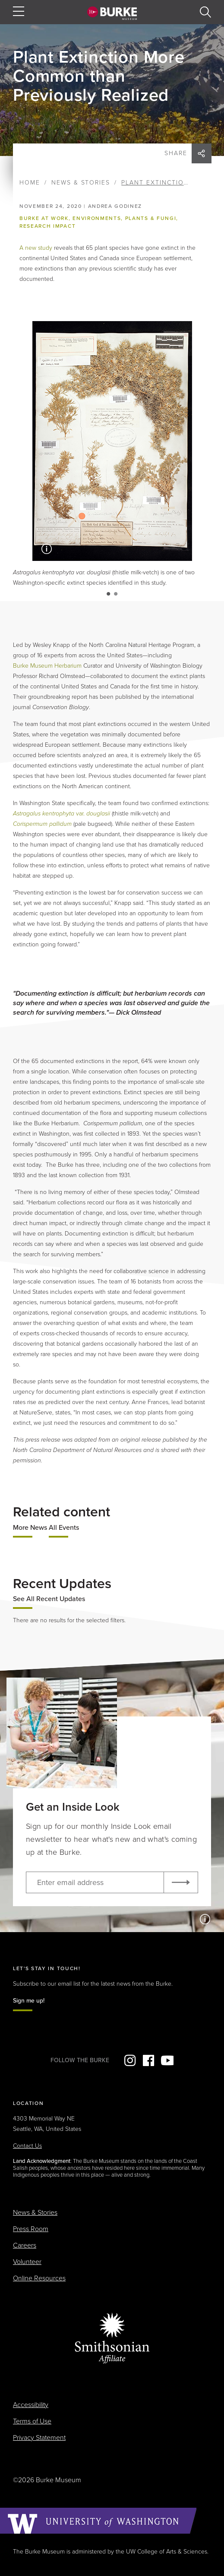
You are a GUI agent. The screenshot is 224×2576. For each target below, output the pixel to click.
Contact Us (27, 2145)
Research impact (47, 226)
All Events (64, 1527)
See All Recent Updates (49, 1599)
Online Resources (39, 2278)
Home (29, 182)
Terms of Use (32, 2421)
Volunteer (27, 2262)
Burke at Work (44, 218)
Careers (24, 2245)
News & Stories (80, 182)
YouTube (167, 2060)
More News (30, 1527)
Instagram (129, 2060)
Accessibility (30, 2405)
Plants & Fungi (151, 218)
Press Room (30, 2229)
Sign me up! (28, 2000)
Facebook (148, 2060)
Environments (97, 218)
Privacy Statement (39, 2437)
